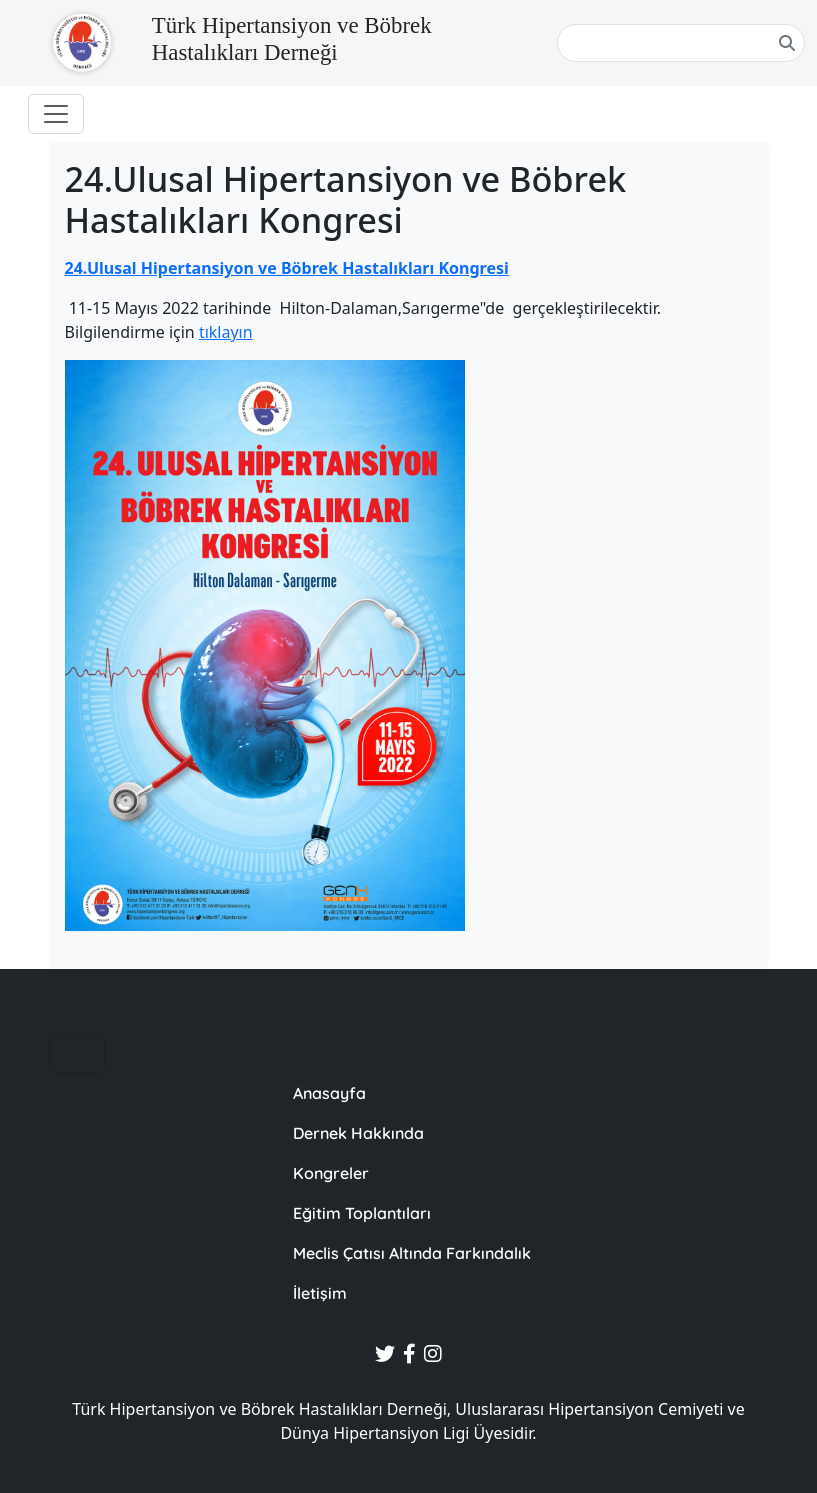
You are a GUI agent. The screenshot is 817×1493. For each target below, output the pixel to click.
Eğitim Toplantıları (362, 1213)
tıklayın (226, 332)
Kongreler (331, 1173)
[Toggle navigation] (56, 114)
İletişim (320, 1293)
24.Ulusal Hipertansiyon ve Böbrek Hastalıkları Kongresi (287, 268)
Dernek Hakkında (358, 1133)
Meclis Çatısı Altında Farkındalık (412, 1253)
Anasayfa (329, 1093)
